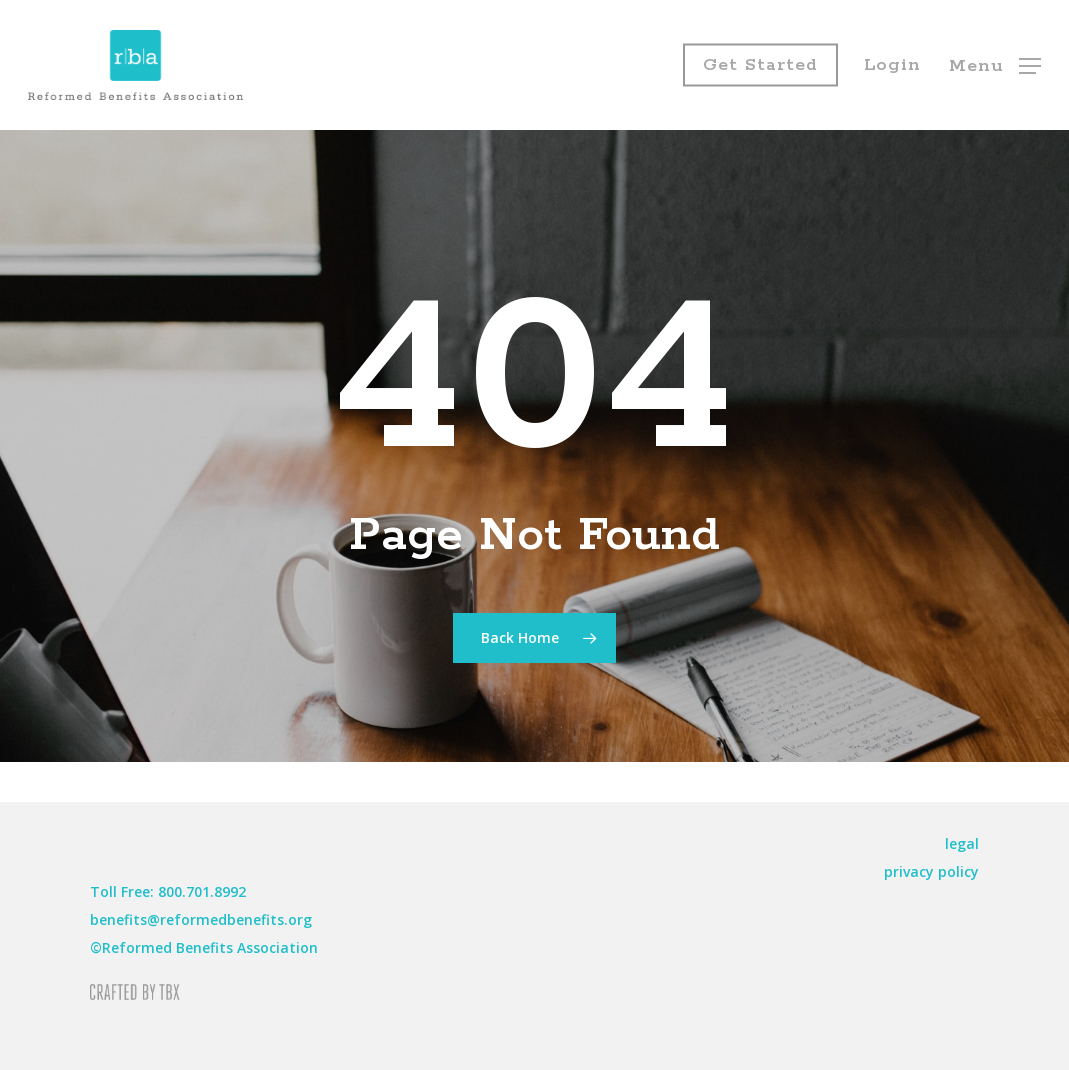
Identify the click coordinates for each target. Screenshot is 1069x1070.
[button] (995, 65)
